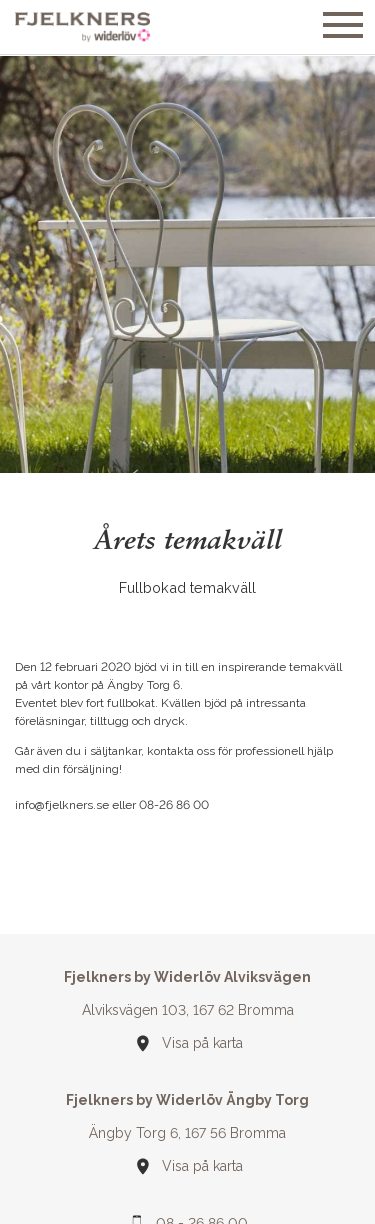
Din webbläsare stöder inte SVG (143, 1037)
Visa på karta (202, 1036)
